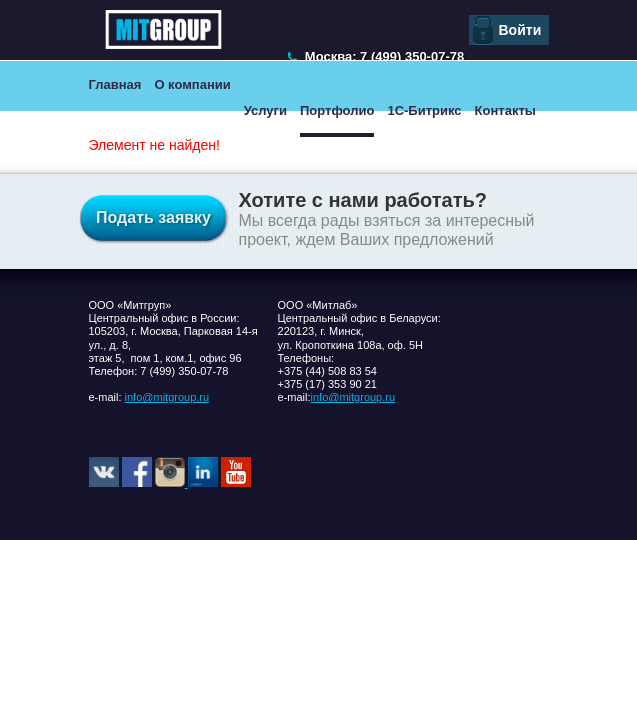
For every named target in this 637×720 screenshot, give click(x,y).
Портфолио (337, 110)
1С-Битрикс (424, 110)
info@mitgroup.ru (167, 397)
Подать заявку (153, 217)
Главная (115, 84)
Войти (520, 30)
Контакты (505, 110)
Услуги (265, 110)
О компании (192, 84)
